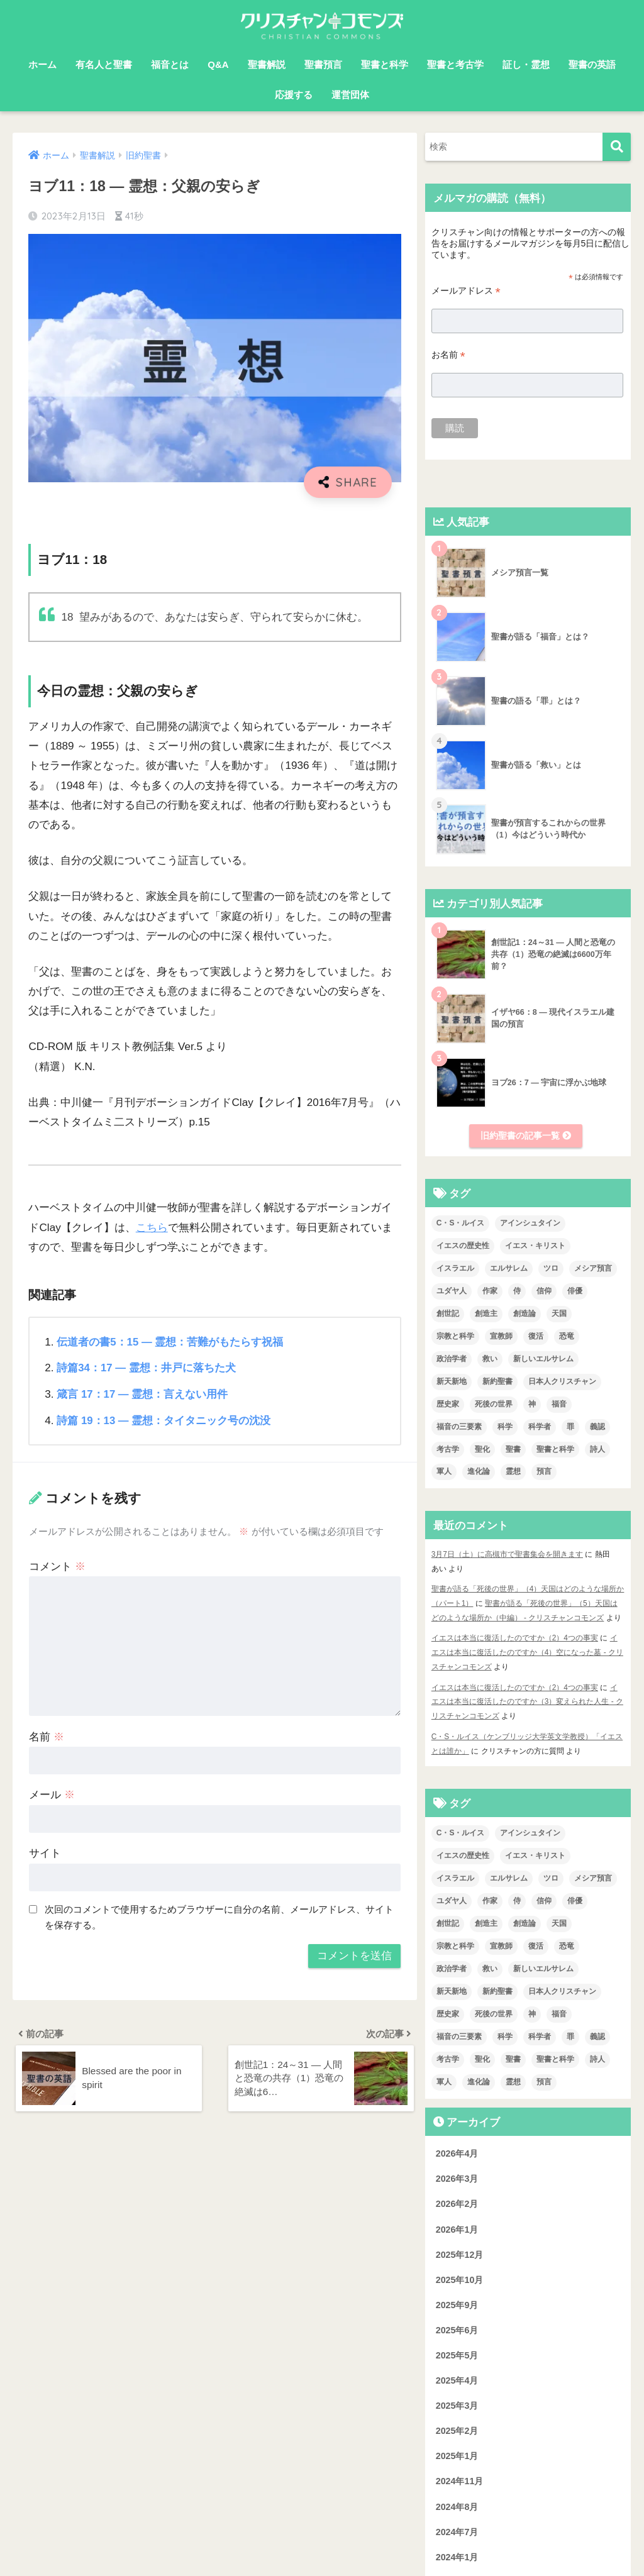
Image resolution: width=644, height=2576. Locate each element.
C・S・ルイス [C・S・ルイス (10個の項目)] (460, 1223)
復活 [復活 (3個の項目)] (535, 1336)
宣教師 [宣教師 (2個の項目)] (501, 1336)
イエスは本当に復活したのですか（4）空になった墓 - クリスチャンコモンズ (527, 1651)
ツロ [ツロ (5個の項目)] (550, 1268)
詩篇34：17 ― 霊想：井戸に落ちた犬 (146, 1367)
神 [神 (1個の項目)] (532, 1404)
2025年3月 (457, 2402)
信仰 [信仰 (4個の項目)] (544, 1291)
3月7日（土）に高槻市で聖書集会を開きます (507, 1555)
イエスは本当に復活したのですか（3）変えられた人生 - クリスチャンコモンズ (527, 1699)
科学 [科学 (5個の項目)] (505, 1427)
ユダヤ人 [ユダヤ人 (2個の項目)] (451, 1291)
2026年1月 (457, 2226)
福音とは (170, 64)
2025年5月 (457, 2352)
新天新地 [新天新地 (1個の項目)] (451, 1382)
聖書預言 (323, 64)
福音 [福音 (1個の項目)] (559, 1404)
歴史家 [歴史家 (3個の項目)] (447, 1404)
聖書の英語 (592, 64)
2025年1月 (457, 2453)
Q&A (218, 64)
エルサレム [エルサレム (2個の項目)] (509, 1268)
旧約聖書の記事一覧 (525, 1136)
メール (52, 1794)
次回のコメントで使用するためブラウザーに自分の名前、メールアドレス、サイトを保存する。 (219, 1916)
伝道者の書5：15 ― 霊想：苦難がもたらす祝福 (170, 1341)
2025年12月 (460, 2251)
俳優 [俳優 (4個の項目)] (574, 1291)
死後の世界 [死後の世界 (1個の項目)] (494, 1404)
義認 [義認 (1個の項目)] (597, 1427)
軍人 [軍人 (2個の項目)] (444, 1472)
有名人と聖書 (103, 64)
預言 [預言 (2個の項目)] (544, 1472)
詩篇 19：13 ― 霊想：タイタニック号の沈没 (164, 1419)
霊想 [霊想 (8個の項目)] (513, 1472)
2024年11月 (460, 2478)
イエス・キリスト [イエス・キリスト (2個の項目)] (535, 1246)
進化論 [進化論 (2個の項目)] (478, 1472)
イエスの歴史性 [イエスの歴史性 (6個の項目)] (462, 1246)
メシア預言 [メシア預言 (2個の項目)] (593, 1268)
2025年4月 (457, 2377)
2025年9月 (457, 2302)
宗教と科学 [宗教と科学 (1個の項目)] (455, 1336)
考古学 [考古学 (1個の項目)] (447, 1450)
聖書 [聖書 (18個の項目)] (513, 1450)
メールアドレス (466, 291)
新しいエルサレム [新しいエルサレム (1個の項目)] (543, 1359)
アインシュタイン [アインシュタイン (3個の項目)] (530, 1223)
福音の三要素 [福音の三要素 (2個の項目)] (459, 1427)
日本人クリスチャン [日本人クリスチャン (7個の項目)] (562, 1382)
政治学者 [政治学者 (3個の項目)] (451, 1359)
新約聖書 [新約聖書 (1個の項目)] (497, 1382)
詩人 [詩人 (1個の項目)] (597, 1450)
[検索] (616, 147)
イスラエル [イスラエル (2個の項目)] (455, 1268)
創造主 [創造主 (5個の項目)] (486, 1314)
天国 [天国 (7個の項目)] (559, 1314)
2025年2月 (457, 2428)
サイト (45, 1853)
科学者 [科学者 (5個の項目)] (539, 1427)
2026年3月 (457, 2175)
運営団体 (350, 94)
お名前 (448, 355)
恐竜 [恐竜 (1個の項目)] (566, 1336)
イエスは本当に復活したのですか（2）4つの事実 (514, 1637)
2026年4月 (457, 2150)
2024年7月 (457, 2528)
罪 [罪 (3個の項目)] (570, 1427)
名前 (46, 1736)
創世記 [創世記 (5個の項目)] (447, 1314)
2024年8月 (457, 2503)
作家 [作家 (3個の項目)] (489, 1291)
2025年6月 (457, 2327)
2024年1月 (457, 2553)
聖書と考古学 (455, 64)
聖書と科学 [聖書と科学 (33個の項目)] (555, 1450)
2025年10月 (460, 2276)
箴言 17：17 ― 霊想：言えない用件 (142, 1394)
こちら (152, 1228)
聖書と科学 (384, 64)
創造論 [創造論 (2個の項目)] (524, 1314)
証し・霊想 (526, 64)
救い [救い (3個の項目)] (489, 1359)
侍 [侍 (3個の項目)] (517, 1291)
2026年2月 (457, 2201)
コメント (57, 1565)
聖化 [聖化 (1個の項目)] (482, 1450)
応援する (294, 94)
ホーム (42, 64)
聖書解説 (267, 64)
